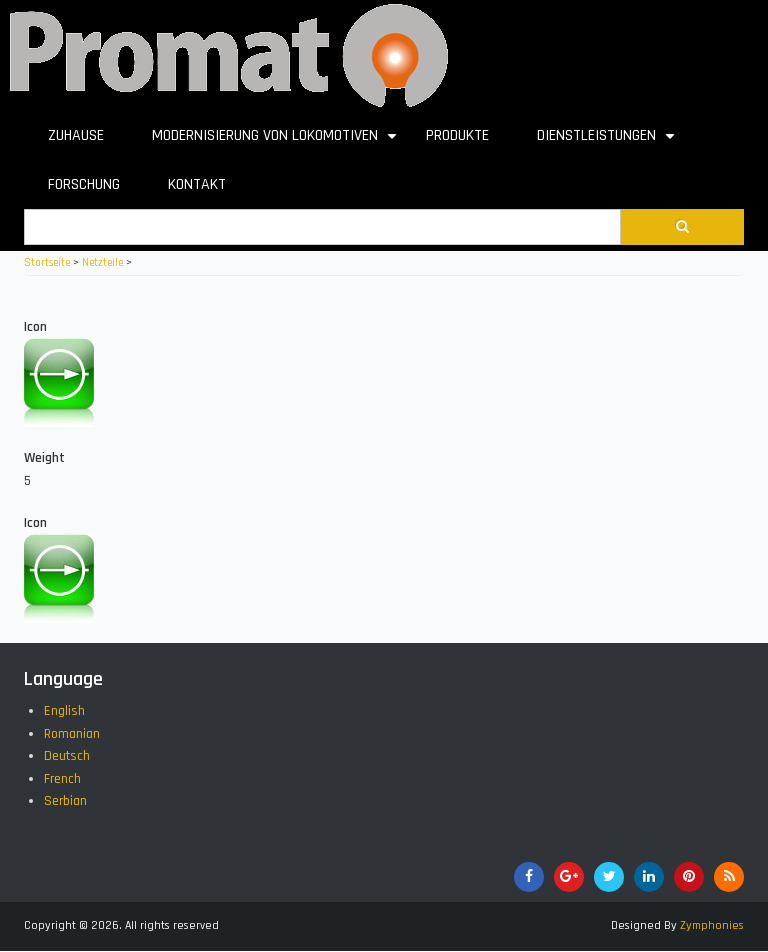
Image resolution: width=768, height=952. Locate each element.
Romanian (72, 734)
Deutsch (67, 756)
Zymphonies (712, 925)
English (64, 711)
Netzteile (102, 263)
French (62, 779)
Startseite (47, 263)
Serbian (65, 801)
